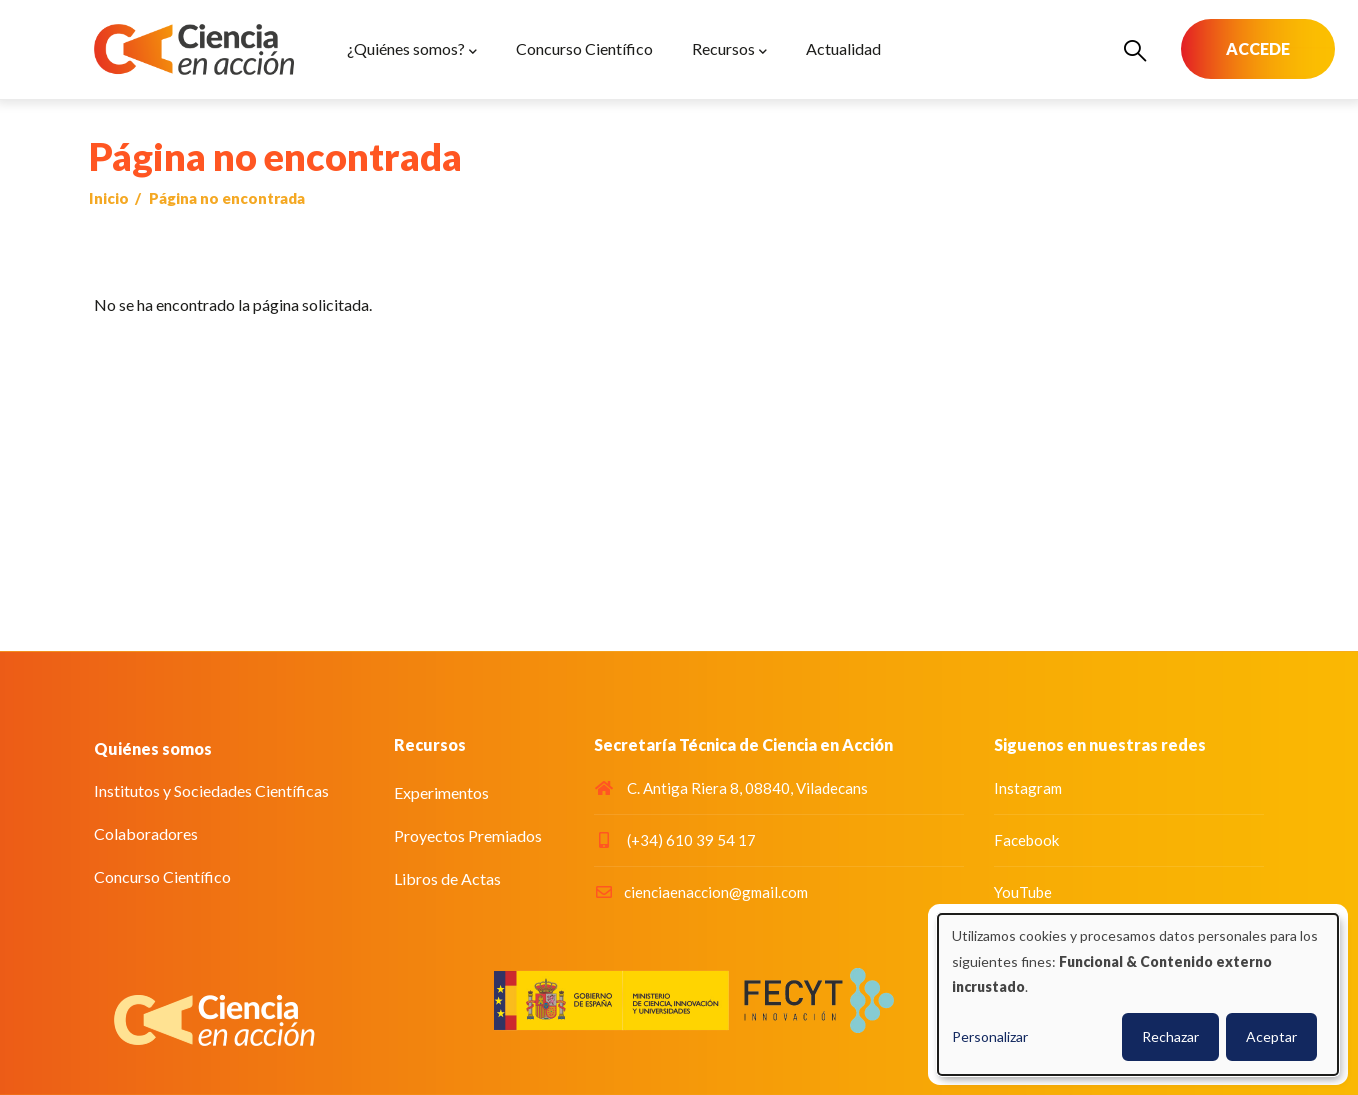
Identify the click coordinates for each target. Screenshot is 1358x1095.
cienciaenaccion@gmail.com (701, 892)
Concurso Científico (162, 876)
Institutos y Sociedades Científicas (211, 790)
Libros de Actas (447, 878)
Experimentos (441, 792)
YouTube (1023, 892)
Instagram (1028, 788)
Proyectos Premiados (468, 835)
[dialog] (1138, 994)
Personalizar (990, 1036)
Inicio (109, 198)
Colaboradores (146, 833)
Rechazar (1170, 1036)
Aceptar (1271, 1036)
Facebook (1026, 840)
